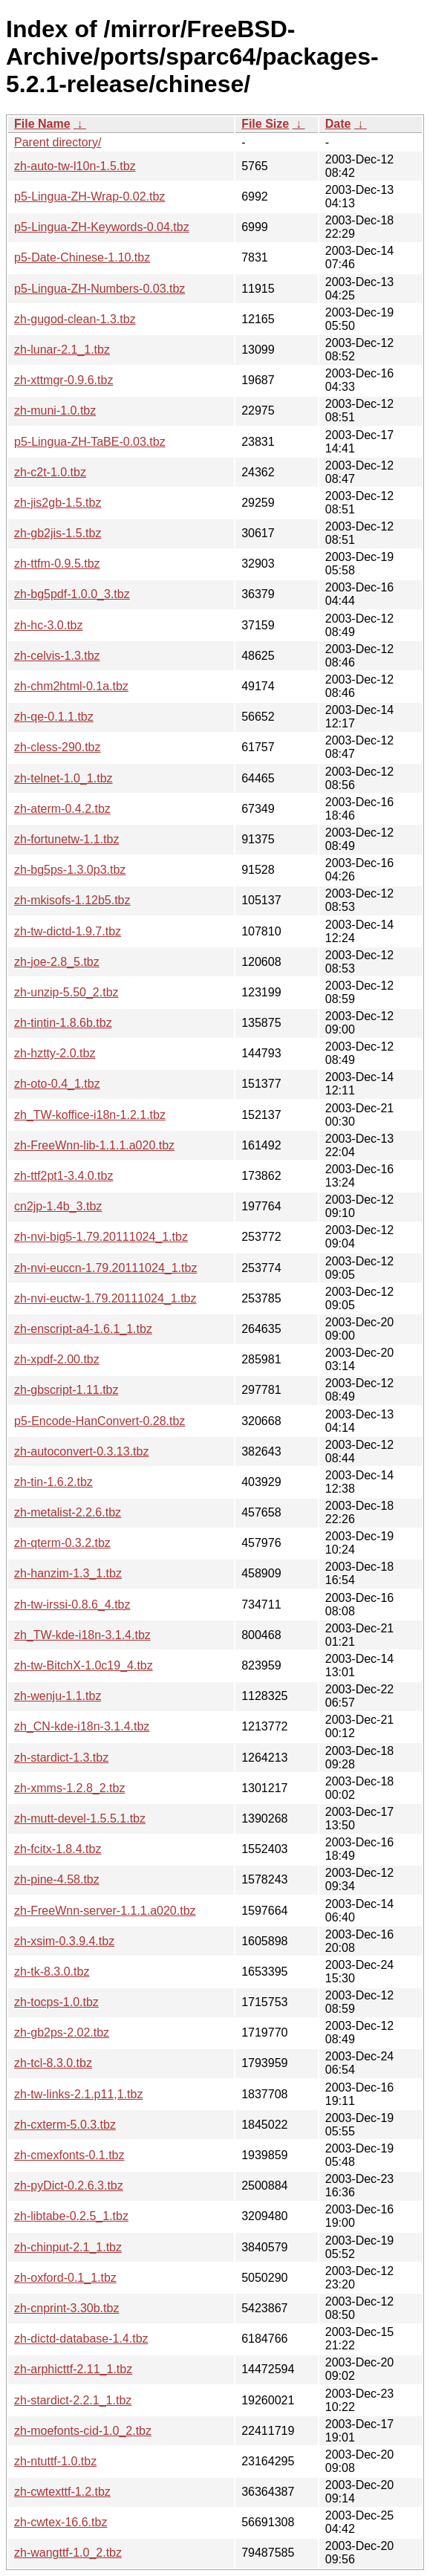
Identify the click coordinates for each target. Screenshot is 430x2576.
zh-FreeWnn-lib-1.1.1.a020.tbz (94, 1145)
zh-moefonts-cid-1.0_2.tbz (83, 2430)
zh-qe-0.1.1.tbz (54, 716)
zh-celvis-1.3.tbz (57, 655)
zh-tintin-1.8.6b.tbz (63, 1022)
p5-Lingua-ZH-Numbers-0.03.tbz (99, 288)
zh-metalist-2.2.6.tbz (67, 1512)
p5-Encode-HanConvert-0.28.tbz (99, 1421)
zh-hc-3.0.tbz (48, 625)
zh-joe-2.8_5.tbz (57, 962)
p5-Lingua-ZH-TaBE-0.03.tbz (90, 441)
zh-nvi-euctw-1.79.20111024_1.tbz (105, 1298)
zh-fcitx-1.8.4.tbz (57, 1849)
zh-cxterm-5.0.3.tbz (65, 2124)
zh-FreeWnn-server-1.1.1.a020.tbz (105, 1910)
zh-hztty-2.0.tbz (54, 1053)
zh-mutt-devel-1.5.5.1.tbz (80, 1818)
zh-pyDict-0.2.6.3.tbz (68, 2185)
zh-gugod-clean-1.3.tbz (75, 319)
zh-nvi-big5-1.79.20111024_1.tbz (101, 1236)
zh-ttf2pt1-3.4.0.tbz (63, 1175)
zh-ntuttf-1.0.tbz (55, 2461)
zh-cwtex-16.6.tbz (60, 2522)
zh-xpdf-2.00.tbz (57, 1359)
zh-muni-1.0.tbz (55, 410)
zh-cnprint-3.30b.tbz (66, 2308)
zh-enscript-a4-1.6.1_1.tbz (83, 1329)
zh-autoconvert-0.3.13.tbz (81, 1451)
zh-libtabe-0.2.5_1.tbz (71, 2216)
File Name (42, 123)
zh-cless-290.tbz (57, 747)
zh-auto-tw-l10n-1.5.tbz (75, 166)
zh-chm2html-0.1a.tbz (71, 686)
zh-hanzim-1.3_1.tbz (68, 1573)
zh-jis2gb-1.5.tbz (57, 502)
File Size (265, 123)
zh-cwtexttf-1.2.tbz (62, 2491)
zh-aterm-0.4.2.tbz (62, 808)
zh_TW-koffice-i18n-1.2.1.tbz (90, 1115)
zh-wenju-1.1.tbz (57, 1696)
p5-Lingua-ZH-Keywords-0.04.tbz (101, 227)
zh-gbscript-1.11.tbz (66, 1389)
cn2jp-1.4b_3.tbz (58, 1206)
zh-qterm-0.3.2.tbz (62, 1543)
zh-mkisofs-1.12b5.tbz (72, 900)
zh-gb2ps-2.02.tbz (61, 2032)
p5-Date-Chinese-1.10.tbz (82, 257)
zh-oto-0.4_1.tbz (57, 1083)
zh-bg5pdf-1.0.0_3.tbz (72, 594)
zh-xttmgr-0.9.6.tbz (63, 380)
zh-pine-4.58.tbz (57, 1879)
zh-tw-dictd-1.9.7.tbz (67, 931)
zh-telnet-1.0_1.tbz (63, 778)
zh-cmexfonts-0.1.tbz (69, 2155)
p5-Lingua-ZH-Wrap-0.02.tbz (89, 196)
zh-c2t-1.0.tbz (50, 472)
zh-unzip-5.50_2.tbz (66, 992)
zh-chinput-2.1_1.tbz (68, 2247)
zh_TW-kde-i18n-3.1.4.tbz (82, 1635)
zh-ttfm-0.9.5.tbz (57, 563)
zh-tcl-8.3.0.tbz (53, 2063)
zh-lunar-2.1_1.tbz (62, 349)
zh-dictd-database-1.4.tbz (81, 2338)
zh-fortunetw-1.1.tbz (66, 839)
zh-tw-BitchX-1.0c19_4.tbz (83, 1665)
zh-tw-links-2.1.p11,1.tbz (78, 2094)
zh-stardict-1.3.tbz (61, 1757)
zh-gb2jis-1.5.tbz (57, 533)
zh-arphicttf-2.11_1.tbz (73, 2369)
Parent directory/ (57, 142)
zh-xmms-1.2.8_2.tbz (69, 1788)
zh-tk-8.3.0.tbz (51, 1971)
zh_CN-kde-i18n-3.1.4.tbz (81, 1726)
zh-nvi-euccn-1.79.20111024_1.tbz (105, 1268)
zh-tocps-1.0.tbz (56, 2002)
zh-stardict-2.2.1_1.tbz (72, 2400)
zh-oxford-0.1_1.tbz (65, 2277)
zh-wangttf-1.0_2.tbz (68, 2552)
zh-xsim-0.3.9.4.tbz (64, 1941)
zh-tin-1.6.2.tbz (53, 1482)
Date (338, 123)
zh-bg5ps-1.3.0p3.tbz (70, 869)
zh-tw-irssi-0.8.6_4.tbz (72, 1604)
